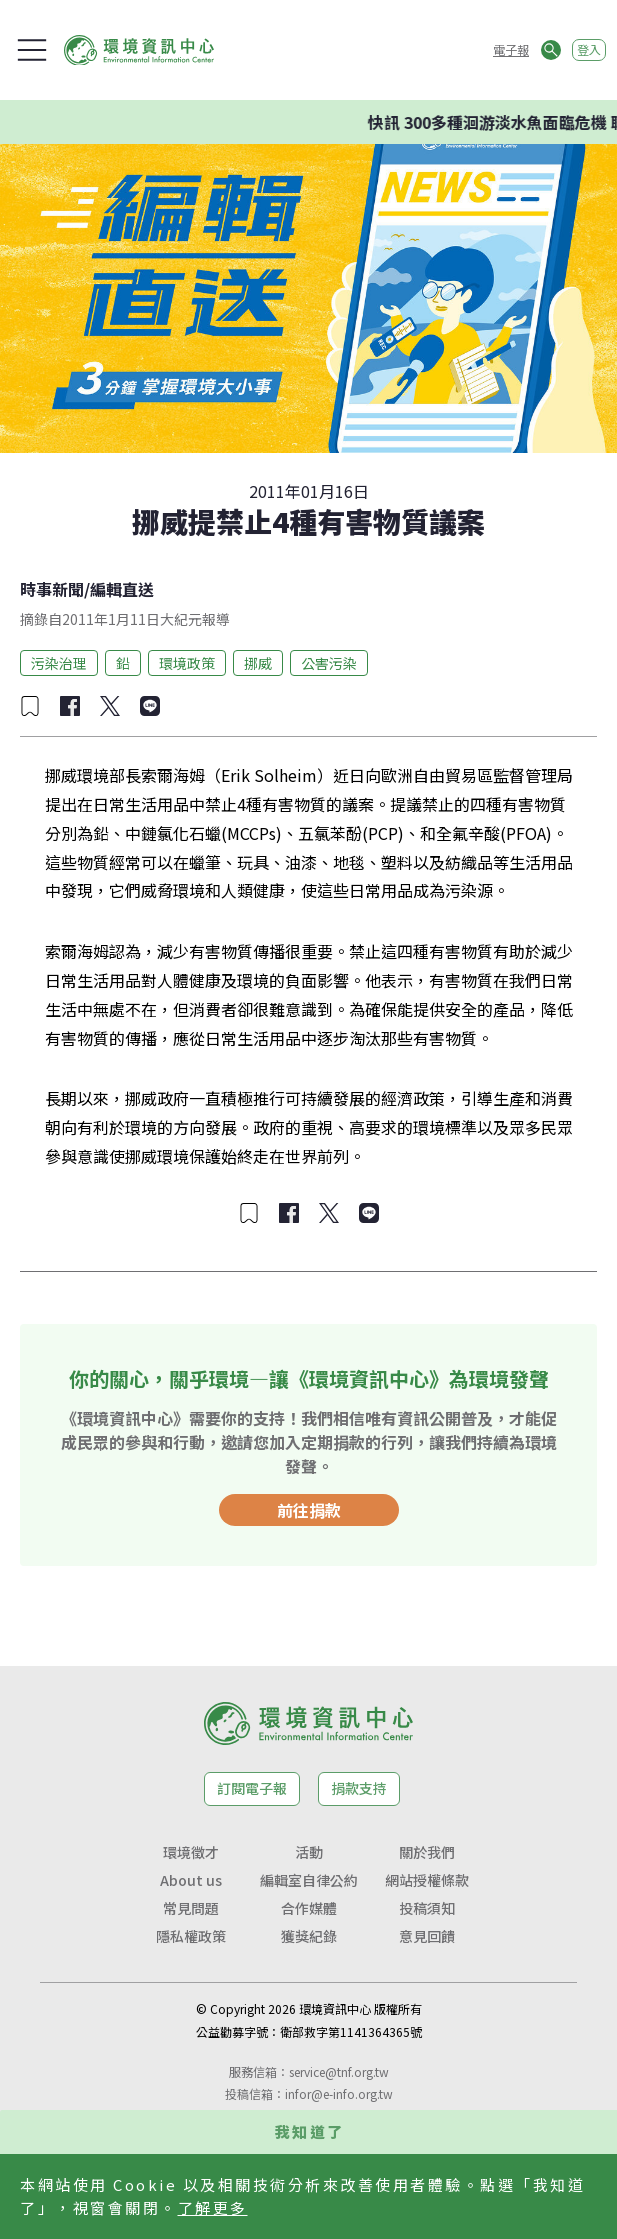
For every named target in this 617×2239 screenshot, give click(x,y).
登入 (589, 49)
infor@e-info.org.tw (339, 2093)
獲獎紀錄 (309, 1936)
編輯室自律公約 (309, 1880)
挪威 (258, 663)
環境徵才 (191, 1852)
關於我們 (427, 1852)
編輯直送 (122, 589)
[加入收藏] (30, 706)
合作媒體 (309, 1908)
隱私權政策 (191, 1936)
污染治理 (59, 663)
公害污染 (329, 663)
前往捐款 (309, 1510)
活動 (309, 1852)
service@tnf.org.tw (339, 2071)
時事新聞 (52, 589)
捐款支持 (359, 1788)
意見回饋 (427, 1936)
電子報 (511, 49)
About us (191, 1880)
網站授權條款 (427, 1880)
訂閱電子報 (252, 1788)
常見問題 (191, 1908)
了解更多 (213, 2207)
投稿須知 (427, 1908)
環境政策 (187, 663)
